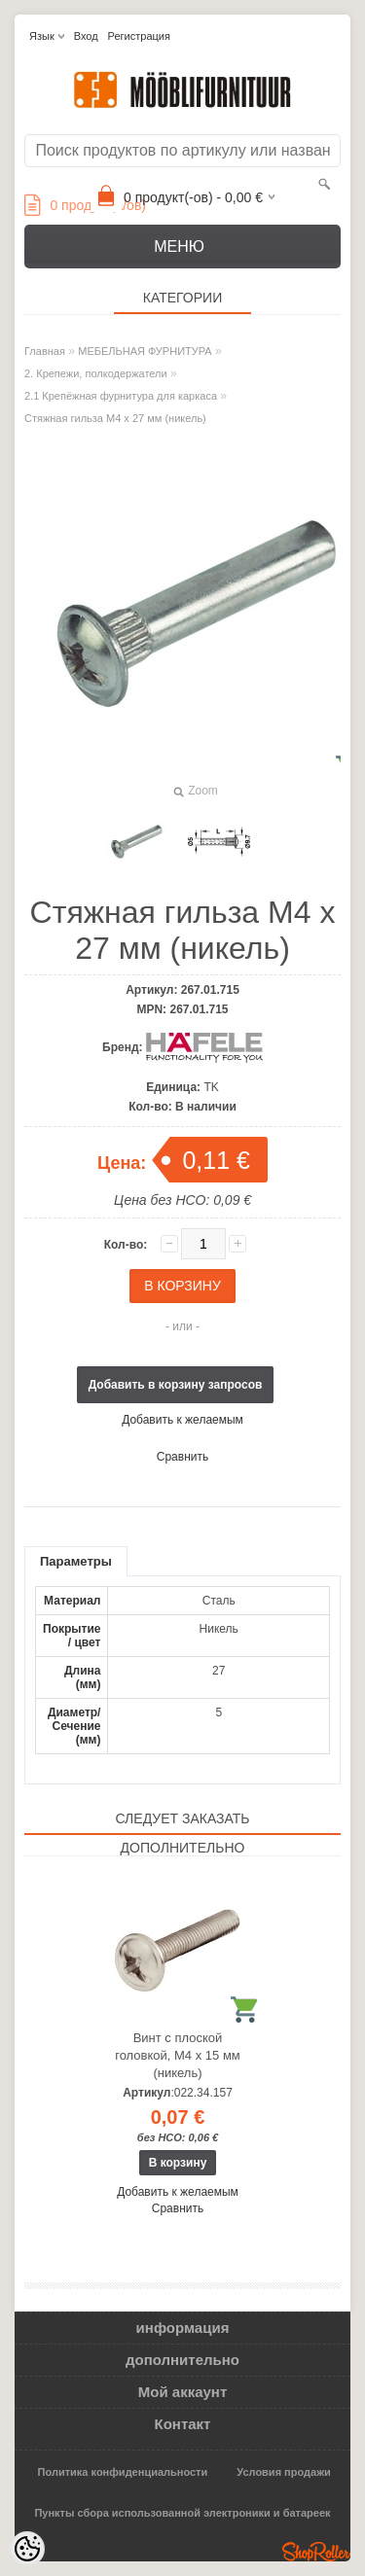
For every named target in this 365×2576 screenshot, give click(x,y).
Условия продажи (283, 2472)
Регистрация (139, 36)
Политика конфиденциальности (123, 2472)
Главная (44, 351)
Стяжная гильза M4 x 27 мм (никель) (115, 418)
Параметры (76, 1561)
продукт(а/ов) (85, 205)
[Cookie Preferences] (27, 2548)
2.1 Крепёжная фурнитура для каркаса (120, 396)
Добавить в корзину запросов (176, 1385)
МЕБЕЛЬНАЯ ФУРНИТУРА (144, 351)
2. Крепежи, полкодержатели (95, 373)
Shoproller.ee (316, 2551)
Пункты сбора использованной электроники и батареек (182, 2513)
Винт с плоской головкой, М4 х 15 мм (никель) (177, 2055)
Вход (86, 36)
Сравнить (182, 1457)
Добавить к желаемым (182, 1420)
